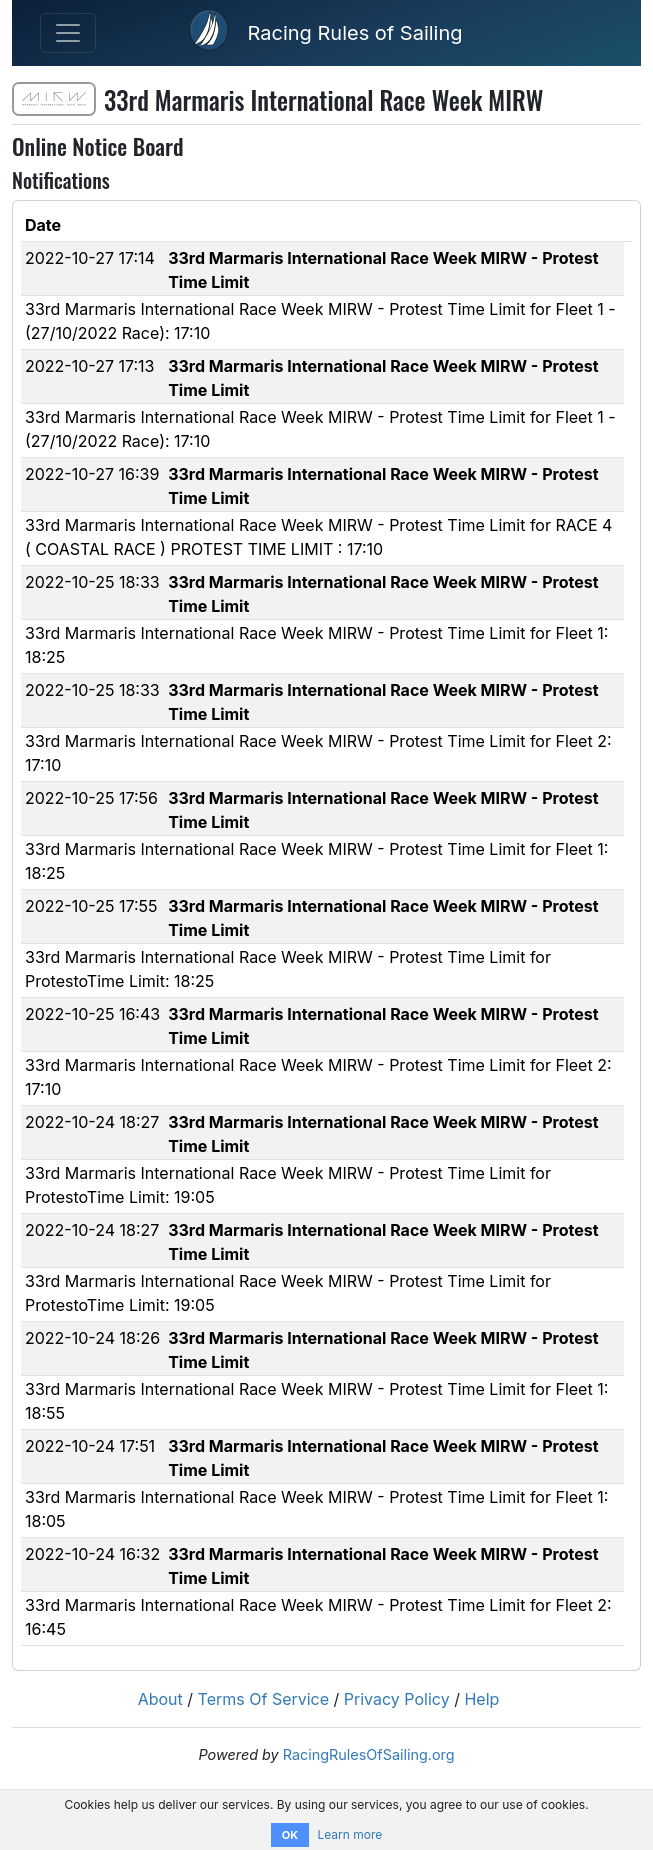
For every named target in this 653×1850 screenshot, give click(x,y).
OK (290, 1835)
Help (481, 1699)
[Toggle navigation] (68, 33)
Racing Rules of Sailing (354, 33)
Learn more (349, 1834)
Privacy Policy (397, 1699)
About (160, 1699)
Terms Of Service (264, 1699)
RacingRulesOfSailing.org (369, 1754)
